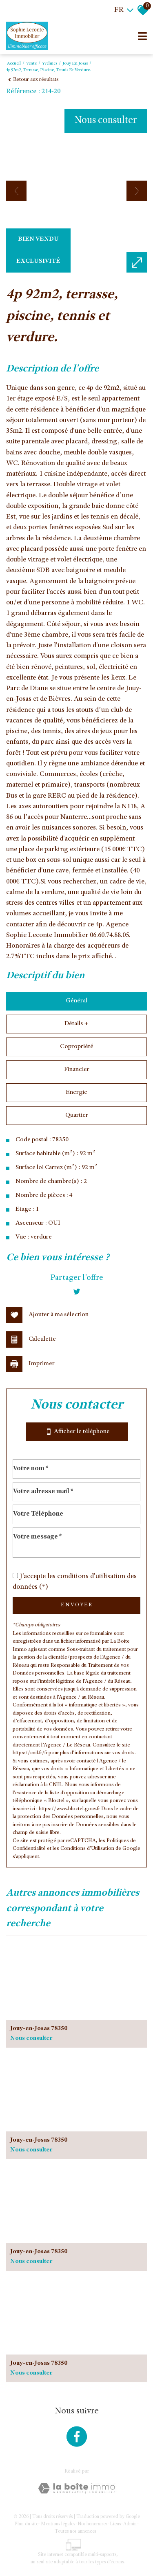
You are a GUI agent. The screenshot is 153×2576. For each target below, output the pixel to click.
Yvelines (49, 63)
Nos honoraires (92, 2524)
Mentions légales (58, 2524)
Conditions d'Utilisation (87, 1849)
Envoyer (77, 1605)
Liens (115, 2524)
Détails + (76, 1024)
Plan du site (26, 2524)
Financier (76, 1070)
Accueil (14, 63)
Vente (31, 63)
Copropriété (76, 1047)
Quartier (76, 1115)
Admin (130, 2524)
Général (76, 1001)
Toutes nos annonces (75, 2531)
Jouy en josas (75, 63)
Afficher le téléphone (77, 1431)
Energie (76, 1092)
